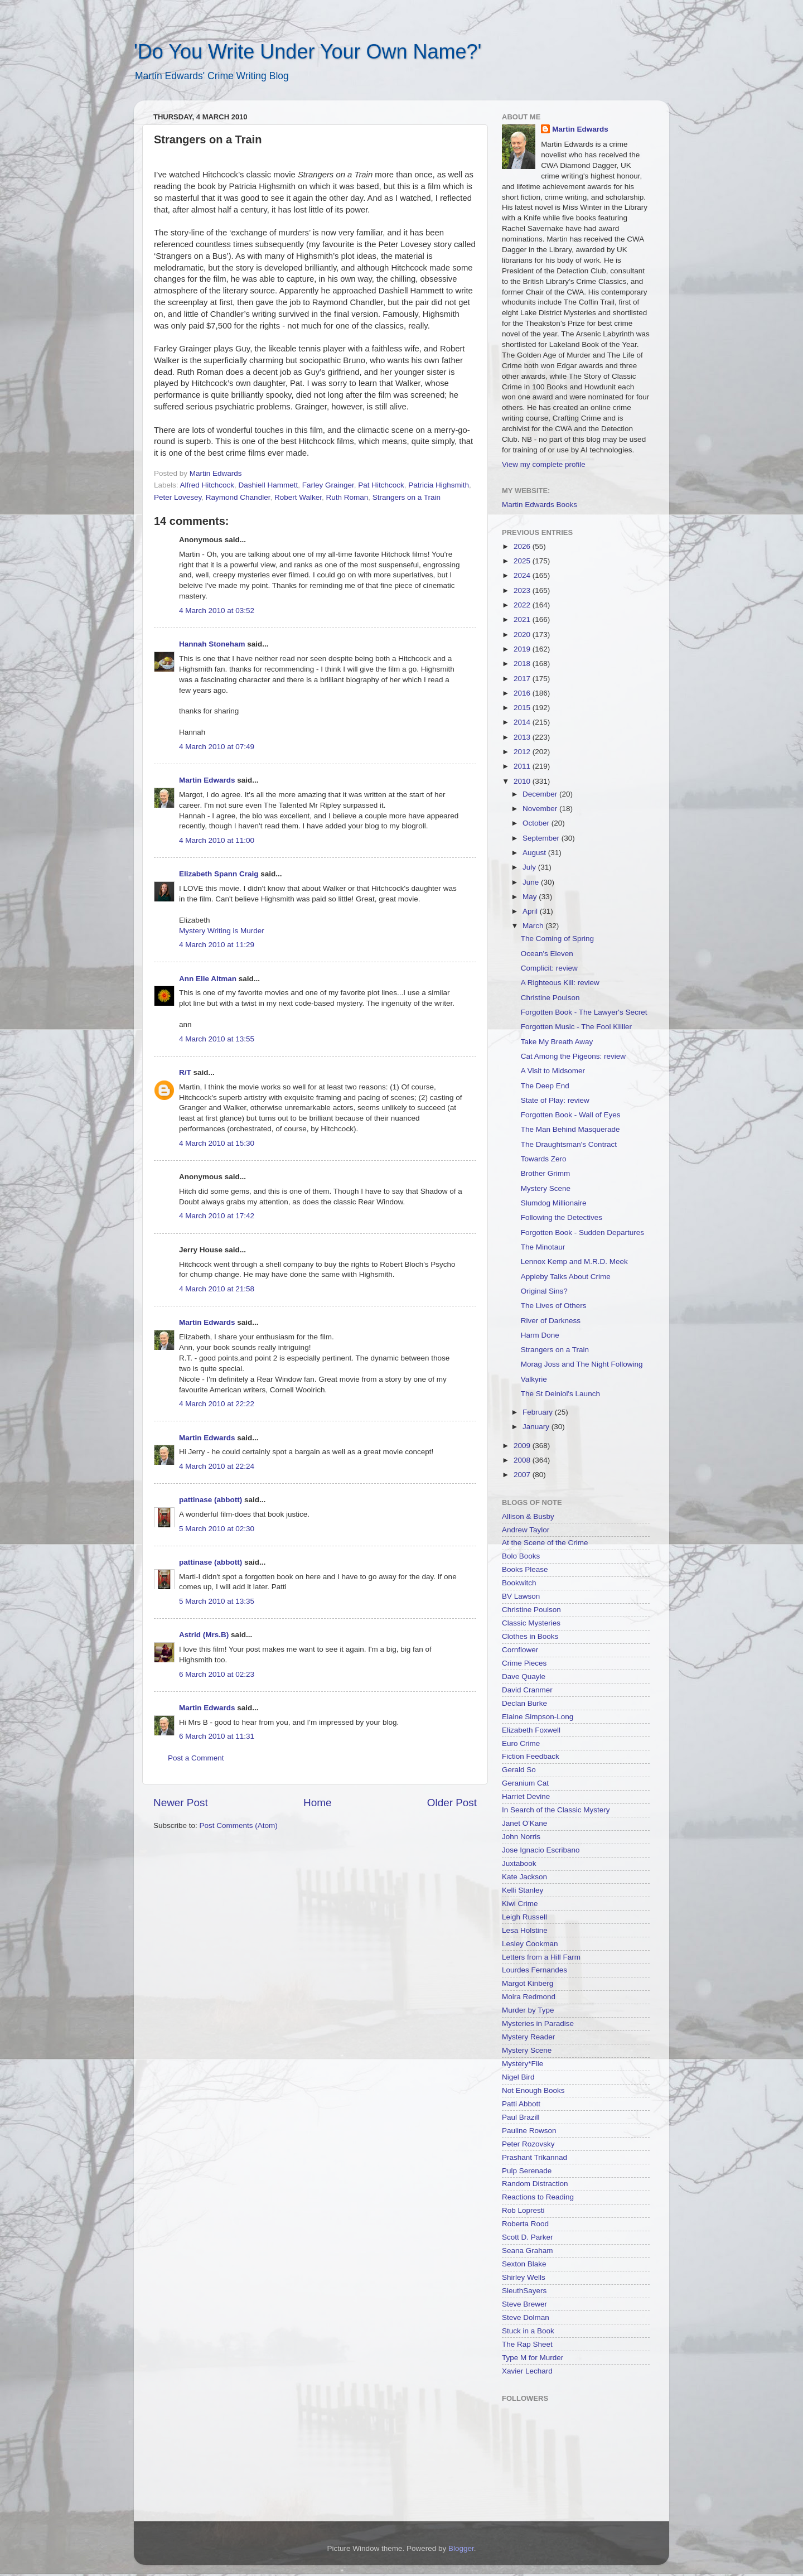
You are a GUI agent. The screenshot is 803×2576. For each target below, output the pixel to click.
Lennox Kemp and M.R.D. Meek (574, 1261)
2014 (523, 722)
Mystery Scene (545, 1188)
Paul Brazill (521, 2117)
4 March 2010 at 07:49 (216, 746)
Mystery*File (522, 2063)
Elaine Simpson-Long (537, 1716)
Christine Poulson (550, 997)
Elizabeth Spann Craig (219, 874)
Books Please (525, 1569)
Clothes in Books (530, 1636)
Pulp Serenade (527, 2171)
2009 (523, 1445)
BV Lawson (521, 1596)
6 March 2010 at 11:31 (216, 1736)
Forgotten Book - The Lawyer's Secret (584, 1012)
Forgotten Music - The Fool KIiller (576, 1026)
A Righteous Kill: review (560, 982)
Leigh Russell (524, 1917)
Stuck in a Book (528, 2331)
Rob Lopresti (523, 2210)
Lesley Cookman (530, 1944)
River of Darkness (551, 1320)
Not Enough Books (533, 2090)
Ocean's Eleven (547, 953)
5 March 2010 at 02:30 (216, 1529)
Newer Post (180, 1802)
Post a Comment (196, 1758)
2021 (523, 619)
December (541, 794)
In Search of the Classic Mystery (556, 1810)
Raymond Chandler (238, 497)
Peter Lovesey (177, 497)
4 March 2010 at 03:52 (216, 610)
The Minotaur (543, 1247)
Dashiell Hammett (268, 485)
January (537, 1426)
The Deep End (545, 1086)
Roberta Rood (525, 2224)
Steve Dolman (525, 2317)
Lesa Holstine (525, 1930)
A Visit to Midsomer (553, 1071)
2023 (523, 590)
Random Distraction (535, 2183)
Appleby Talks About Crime (566, 1276)
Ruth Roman (347, 497)
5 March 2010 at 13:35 (216, 1601)
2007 (523, 1474)
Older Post (452, 1802)
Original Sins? (544, 1291)
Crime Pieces (524, 1663)
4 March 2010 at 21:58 (216, 1289)
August (535, 852)
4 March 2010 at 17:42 (216, 1216)
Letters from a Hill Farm (541, 1957)
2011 (523, 766)
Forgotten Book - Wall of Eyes (571, 1115)
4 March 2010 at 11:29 (216, 944)
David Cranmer (527, 1690)
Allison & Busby (528, 1516)
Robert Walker (298, 497)
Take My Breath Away (557, 1042)
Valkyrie (534, 1379)
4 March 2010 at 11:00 (216, 840)
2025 (523, 561)
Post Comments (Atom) (239, 1825)
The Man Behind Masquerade (570, 1129)
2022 (523, 605)
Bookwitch (519, 1583)
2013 (523, 737)
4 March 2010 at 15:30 (216, 1143)
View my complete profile (544, 464)
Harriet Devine (526, 1796)
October (537, 823)
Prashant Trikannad (534, 2157)
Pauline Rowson (529, 2130)
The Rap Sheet (527, 2344)
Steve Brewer (524, 2304)
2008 (523, 1460)
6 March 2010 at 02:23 (216, 1674)
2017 (523, 678)
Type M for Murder (532, 2357)
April (531, 911)
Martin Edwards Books (539, 504)
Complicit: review (549, 968)
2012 (523, 751)
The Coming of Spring (557, 938)
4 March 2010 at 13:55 (216, 1039)
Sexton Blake (524, 2264)
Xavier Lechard (527, 2371)
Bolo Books (521, 1556)
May (531, 897)
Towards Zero (544, 1159)
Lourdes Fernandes (534, 1970)
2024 (523, 575)
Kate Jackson (524, 1877)
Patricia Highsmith (438, 485)
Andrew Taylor (525, 1530)
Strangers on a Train (407, 497)
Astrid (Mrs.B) (204, 1634)
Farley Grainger (328, 485)
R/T (185, 1072)
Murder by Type (528, 2010)
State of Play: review (555, 1100)
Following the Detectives (561, 1217)
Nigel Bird (518, 2077)
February (539, 1412)
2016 (523, 693)
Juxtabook (519, 1863)
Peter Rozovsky (528, 2144)
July (530, 867)
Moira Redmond (528, 1997)
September (542, 838)
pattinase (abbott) (210, 1500)
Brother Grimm (545, 1173)
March (534, 926)
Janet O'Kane (524, 1823)
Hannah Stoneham (212, 644)
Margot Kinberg (527, 1983)
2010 (523, 781)
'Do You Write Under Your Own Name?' (307, 51)
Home (317, 1802)
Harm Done (540, 1335)
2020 (523, 634)
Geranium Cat (525, 1783)
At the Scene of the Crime (545, 1542)
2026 (523, 546)
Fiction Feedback (530, 1756)
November (541, 808)
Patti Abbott (521, 2104)
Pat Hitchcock (381, 485)
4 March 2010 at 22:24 (216, 1466)
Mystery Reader (528, 2037)
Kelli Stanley (522, 1890)
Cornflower (520, 1650)
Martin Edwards (207, 780)
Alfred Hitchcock (207, 485)
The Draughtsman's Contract (569, 1144)
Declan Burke (524, 1703)
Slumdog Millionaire (554, 1203)
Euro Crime (521, 1743)
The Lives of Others (554, 1305)
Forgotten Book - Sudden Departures (582, 1232)
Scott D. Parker (527, 2237)
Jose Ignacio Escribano (541, 1850)
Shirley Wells (523, 2277)
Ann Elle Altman (207, 979)
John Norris (521, 1836)
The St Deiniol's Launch (560, 1394)
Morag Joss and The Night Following (582, 1364)
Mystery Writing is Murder (221, 931)
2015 (523, 707)
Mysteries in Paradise (538, 2023)
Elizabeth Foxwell (531, 1730)
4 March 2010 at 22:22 (216, 1404)
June (532, 882)
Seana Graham (527, 2250)
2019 (523, 649)
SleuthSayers (524, 2290)
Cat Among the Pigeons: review (573, 1056)
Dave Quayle (523, 1676)
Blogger (461, 2548)
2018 (523, 663)
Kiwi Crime (520, 1903)
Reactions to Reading (538, 2197)
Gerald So (519, 1769)
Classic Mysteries (531, 1623)
